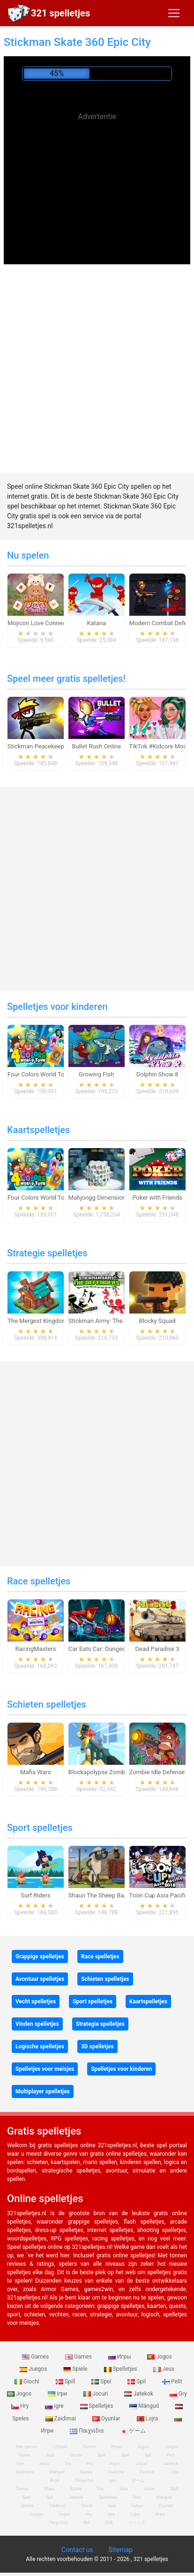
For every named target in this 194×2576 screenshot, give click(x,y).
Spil (137, 2381)
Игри (159, 2514)
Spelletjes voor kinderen (57, 1006)
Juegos (34, 2369)
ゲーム (133, 2430)
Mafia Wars (35, 1772)
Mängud (144, 2406)
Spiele (76, 2369)
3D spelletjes (97, 2046)
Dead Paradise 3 (157, 1648)
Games (36, 2356)
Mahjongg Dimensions (98, 1197)
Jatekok (139, 2393)
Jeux (163, 2369)
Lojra (148, 2418)
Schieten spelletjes (46, 1704)
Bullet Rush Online (96, 746)
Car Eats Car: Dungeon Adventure (113, 1648)
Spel (101, 2381)
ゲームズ (136, 2522)
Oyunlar (107, 2418)
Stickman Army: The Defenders (110, 1320)
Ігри (58, 2393)
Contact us (77, 2550)
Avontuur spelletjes (39, 1979)
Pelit (172, 2381)
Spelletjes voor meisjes (44, 2069)
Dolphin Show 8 (157, 1074)
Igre (55, 2406)
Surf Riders (36, 1895)
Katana (96, 623)
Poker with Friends (157, 1197)
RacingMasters (35, 1648)
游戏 (108, 2522)
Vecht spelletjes (35, 2001)
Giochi (28, 2381)
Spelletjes (121, 2369)
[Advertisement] (97, 192)
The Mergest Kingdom (37, 1320)
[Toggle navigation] (174, 13)
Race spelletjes (38, 1581)
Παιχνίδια (87, 2430)
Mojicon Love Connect (37, 623)
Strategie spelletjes (47, 1253)
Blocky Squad (157, 1320)
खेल (86, 2522)
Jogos (159, 2356)
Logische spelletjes (39, 2046)
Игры (120, 2356)
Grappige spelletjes (39, 1956)
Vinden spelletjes (37, 2024)
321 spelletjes (60, 13)
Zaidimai (61, 2418)
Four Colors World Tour (38, 1074)
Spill (66, 2381)
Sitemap (120, 2550)
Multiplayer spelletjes (42, 2091)
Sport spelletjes (40, 1827)
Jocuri (96, 2393)
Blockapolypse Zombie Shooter (110, 1772)
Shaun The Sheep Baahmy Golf (110, 1895)
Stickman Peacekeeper (38, 746)
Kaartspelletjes (38, 1129)
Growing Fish (96, 1074)
